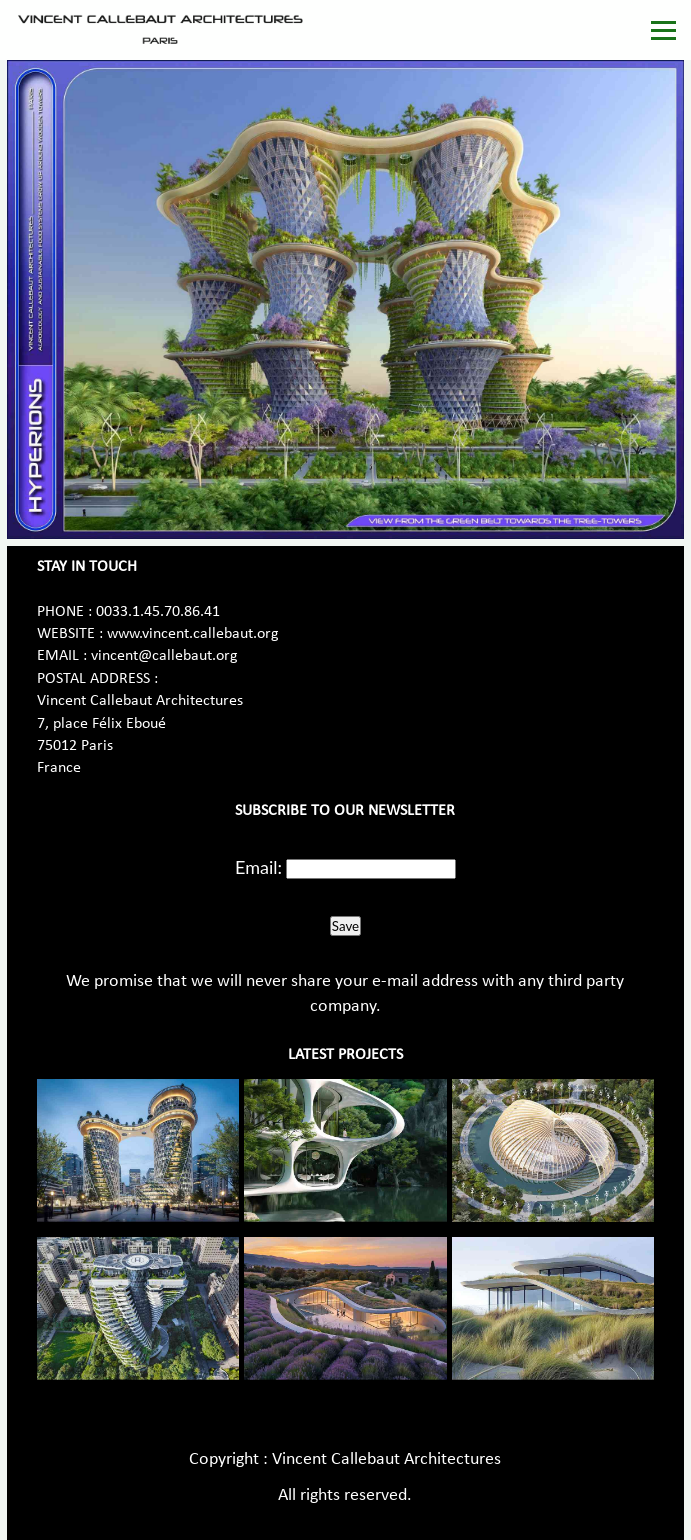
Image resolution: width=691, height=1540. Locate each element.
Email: (258, 867)
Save (345, 926)
